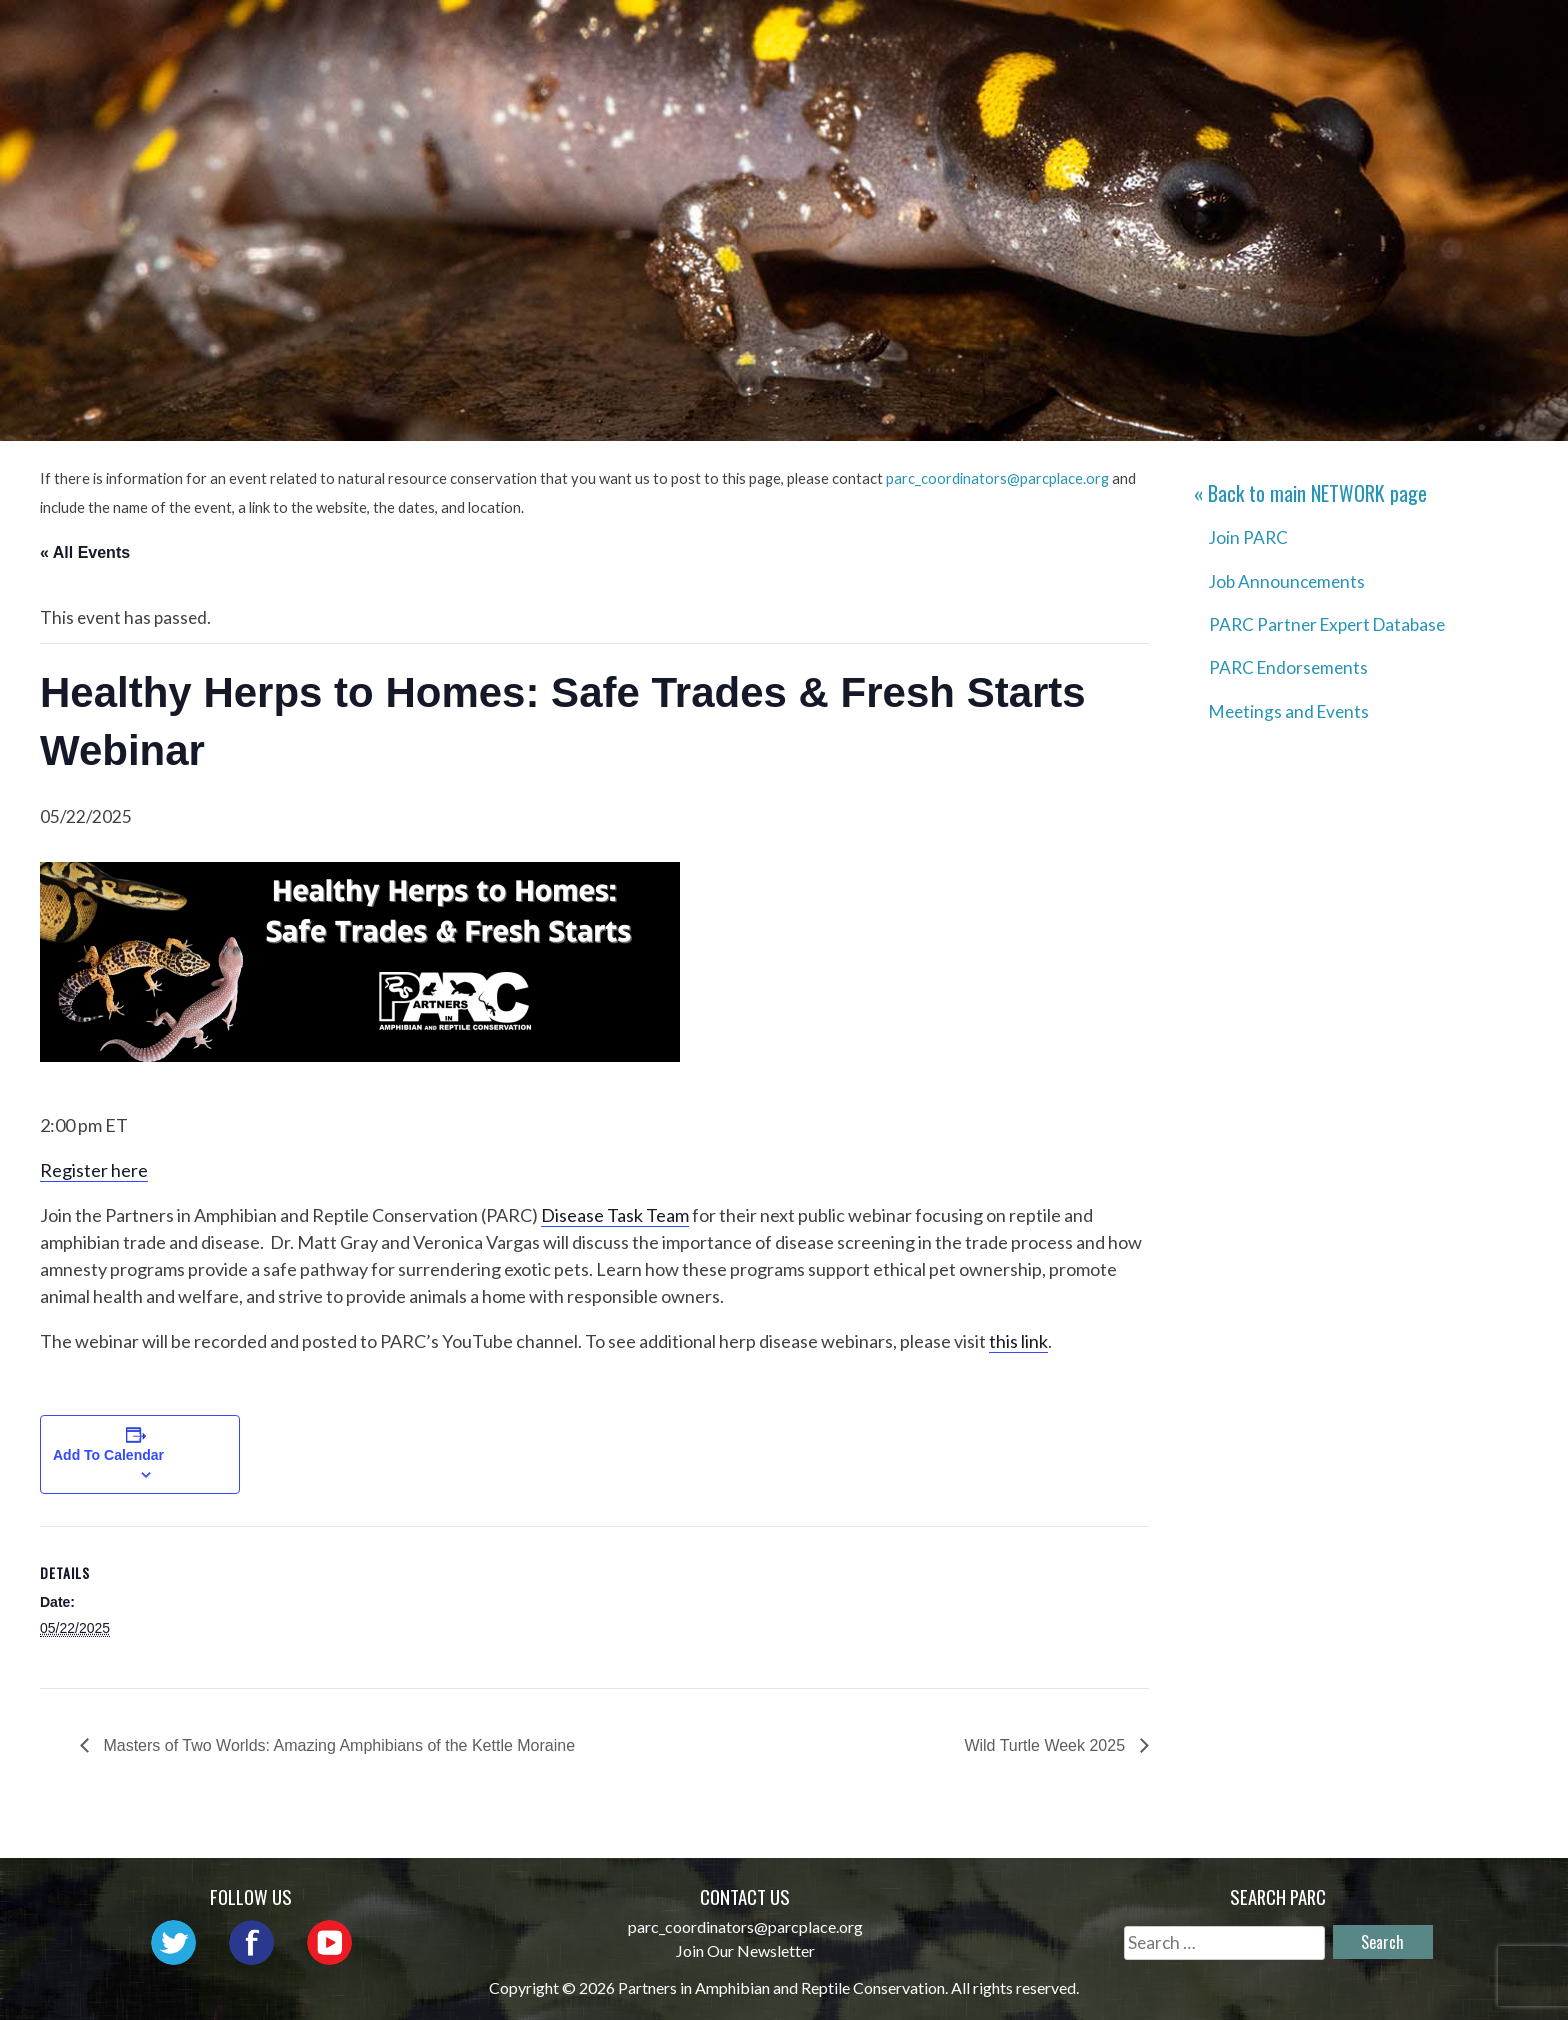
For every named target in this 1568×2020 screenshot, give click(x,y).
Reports (1338, 35)
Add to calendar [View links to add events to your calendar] (108, 1455)
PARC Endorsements (1288, 667)
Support (1452, 35)
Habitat (1226, 35)
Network (835, 35)
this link (1018, 1341)
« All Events (85, 552)
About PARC (700, 35)
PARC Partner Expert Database (1327, 624)
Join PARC (1248, 537)
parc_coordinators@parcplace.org (997, 478)
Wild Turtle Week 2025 (1046, 1745)
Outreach (961, 35)
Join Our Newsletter (745, 1950)
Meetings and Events (1289, 711)
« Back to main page (1310, 493)
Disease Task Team (615, 1215)
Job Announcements (1287, 581)
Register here (94, 1170)
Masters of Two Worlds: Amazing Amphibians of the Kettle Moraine (337, 1745)
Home (585, 35)
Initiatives (1099, 35)
